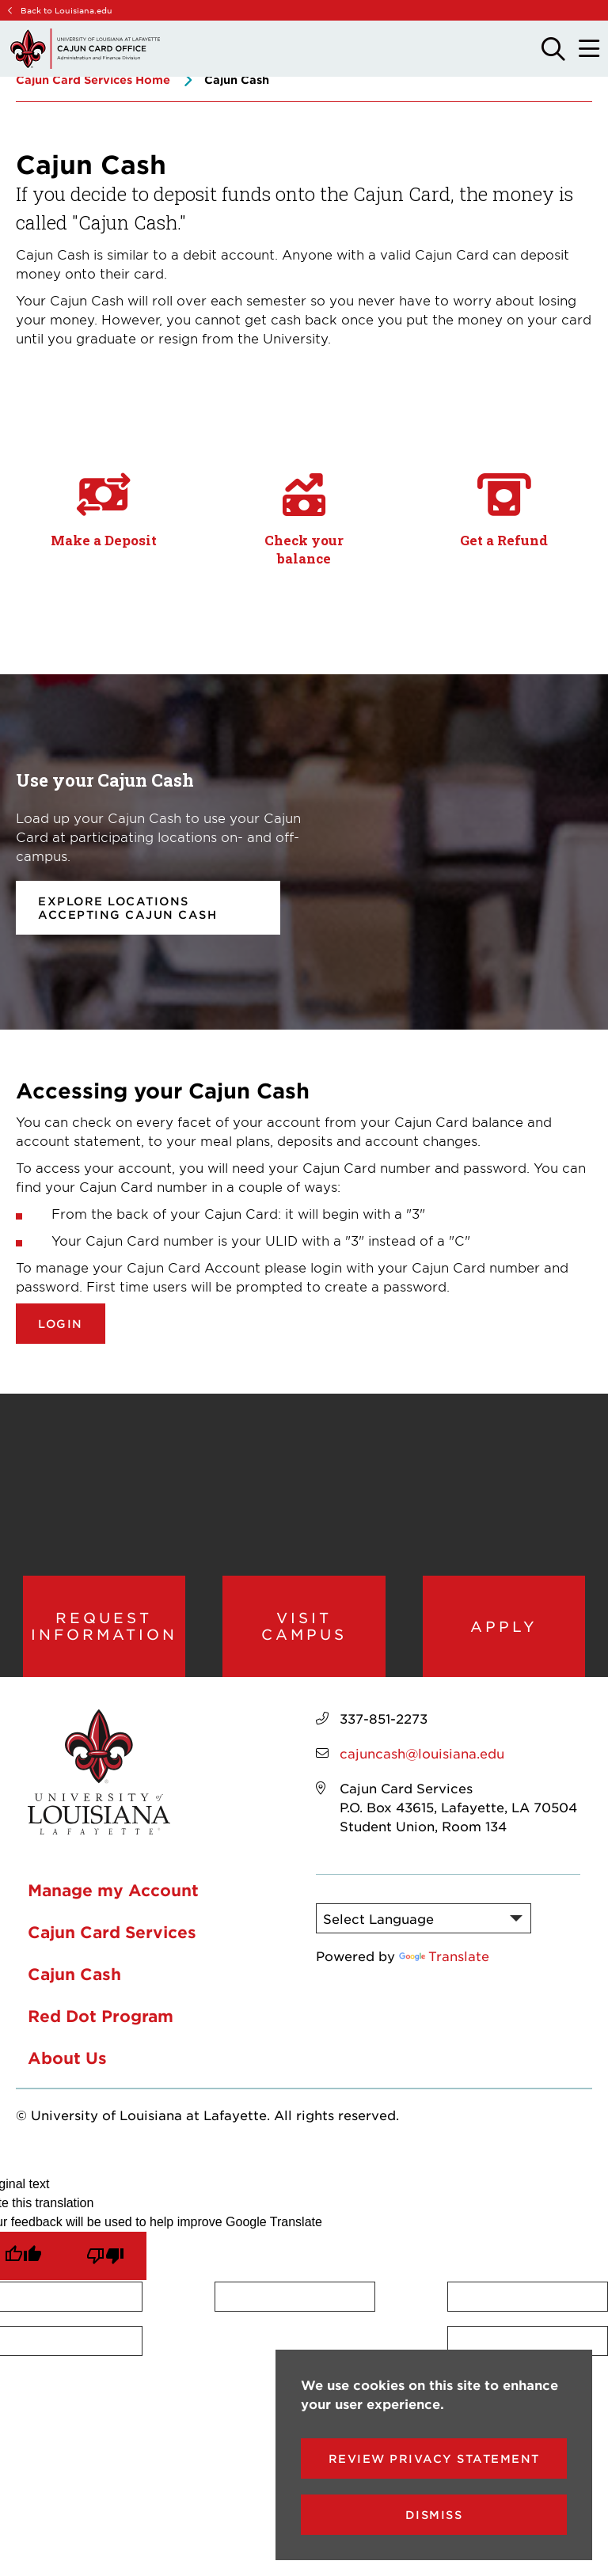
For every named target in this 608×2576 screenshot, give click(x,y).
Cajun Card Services (112, 1934)
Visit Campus (304, 1627)
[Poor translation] (105, 2259)
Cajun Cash (74, 1976)
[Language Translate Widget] (423, 1921)
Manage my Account (113, 1893)
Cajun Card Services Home (93, 79)
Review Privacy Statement (434, 2458)
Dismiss (434, 2514)
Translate (444, 1959)
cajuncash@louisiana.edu (422, 1756)
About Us (67, 2060)
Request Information (104, 1627)
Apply (504, 1628)
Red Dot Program (100, 2018)
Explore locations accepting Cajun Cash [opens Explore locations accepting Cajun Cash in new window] (127, 907)
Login (60, 1323)
